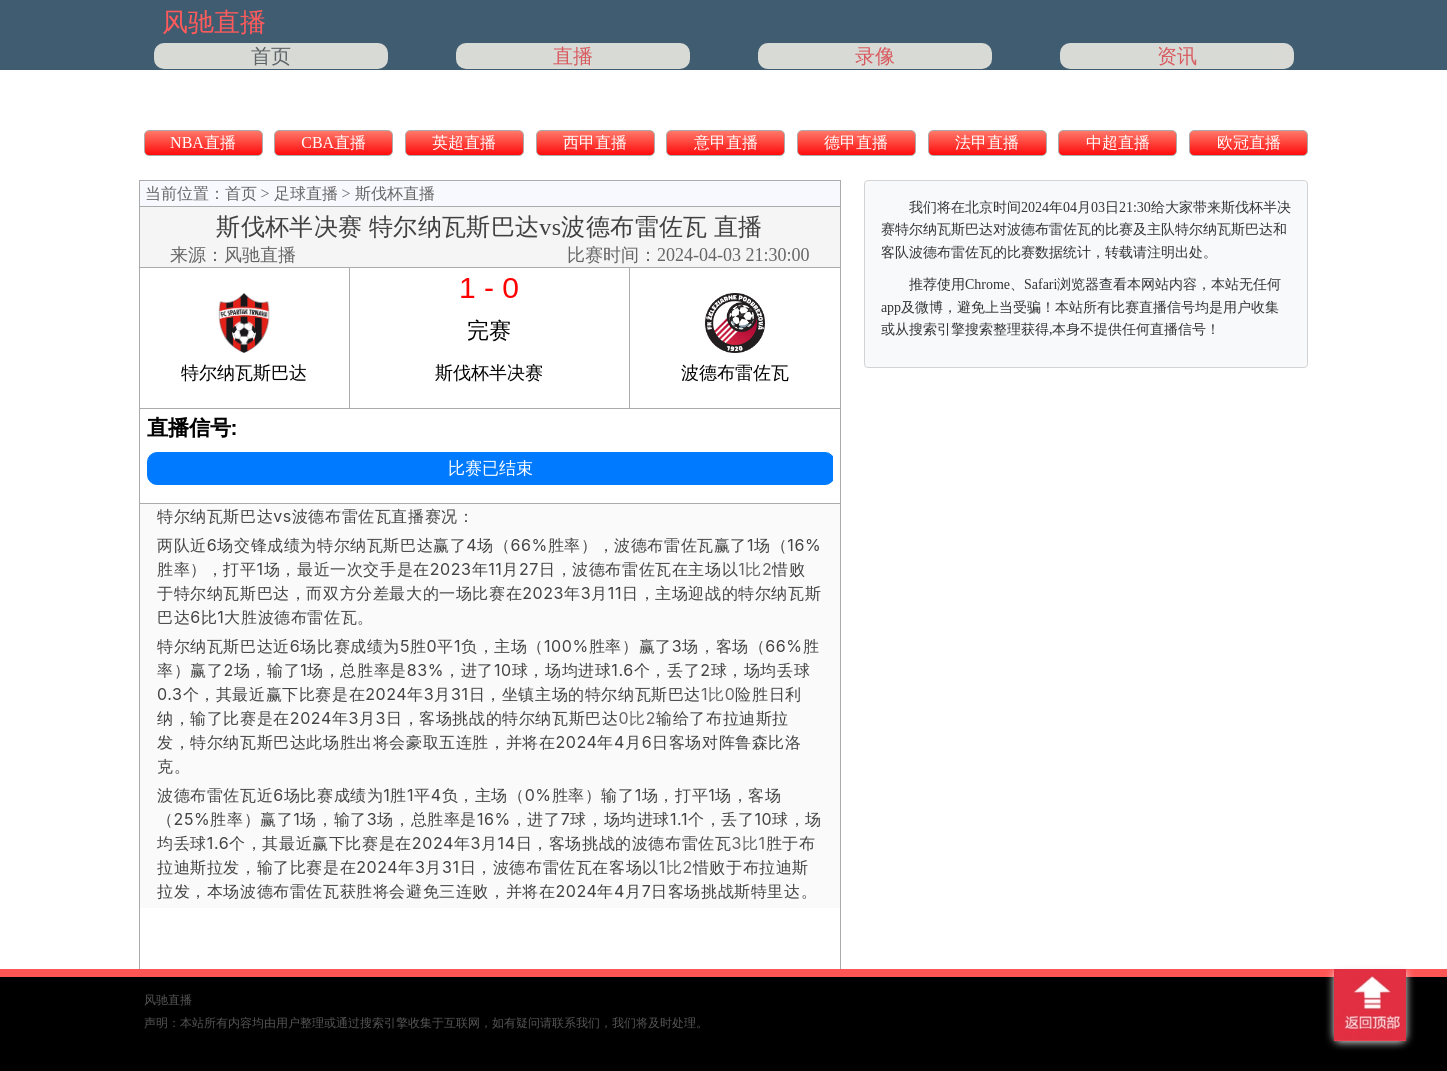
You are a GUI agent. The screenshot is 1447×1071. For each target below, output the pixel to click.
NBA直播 (203, 142)
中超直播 (1118, 142)
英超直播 (464, 142)
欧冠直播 (1249, 142)
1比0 (718, 694)
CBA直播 (333, 142)
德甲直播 (856, 142)
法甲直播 (987, 142)
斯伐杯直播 (395, 193)
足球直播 (306, 193)
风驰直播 (260, 255)
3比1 (748, 843)
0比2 (637, 718)
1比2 (755, 569)
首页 (271, 56)
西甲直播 (595, 142)
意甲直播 (726, 142)
